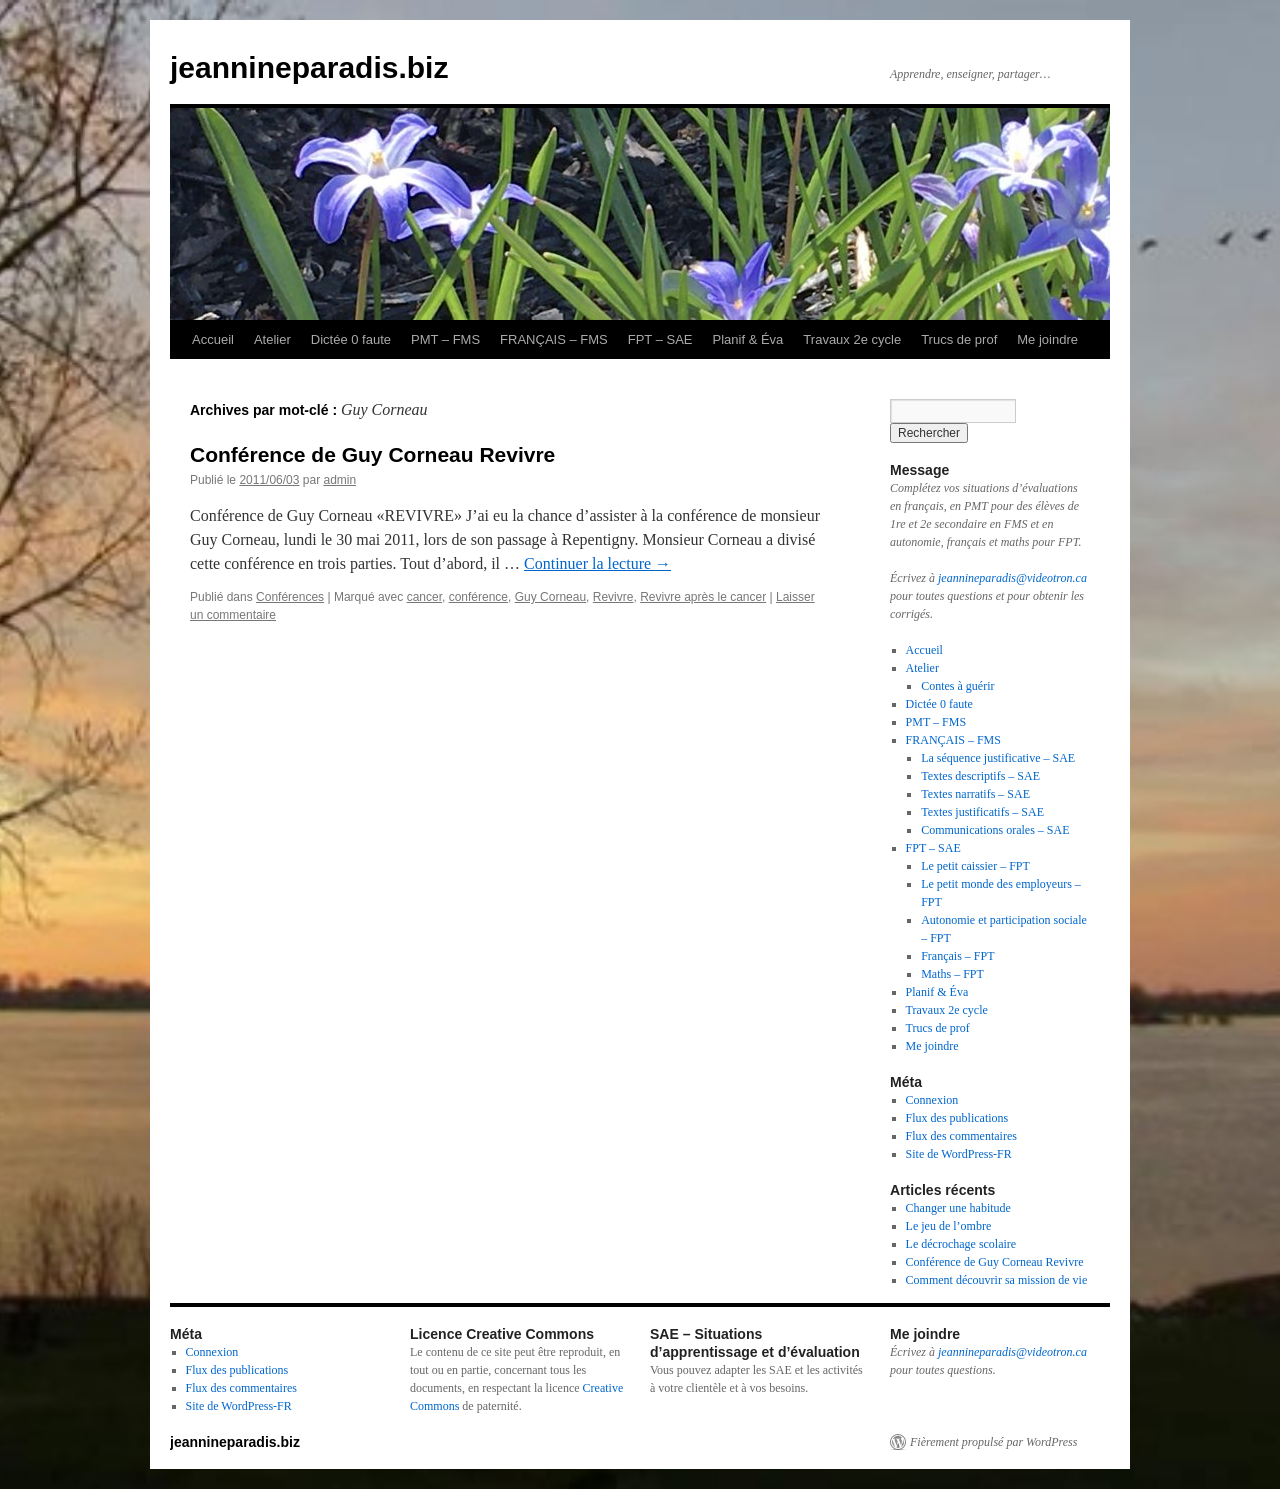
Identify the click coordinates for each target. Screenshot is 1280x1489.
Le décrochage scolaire (961, 1244)
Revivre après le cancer (703, 597)
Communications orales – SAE (995, 830)
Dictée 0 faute (351, 339)
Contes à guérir (957, 686)
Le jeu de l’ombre (949, 1226)
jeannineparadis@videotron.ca (1012, 578)
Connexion (932, 1100)
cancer (424, 597)
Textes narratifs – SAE (975, 794)
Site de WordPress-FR (959, 1154)
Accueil (213, 339)
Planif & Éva (748, 339)
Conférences (290, 597)
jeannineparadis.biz (309, 67)
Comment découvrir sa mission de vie (997, 1280)
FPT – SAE (660, 339)
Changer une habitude (958, 1208)
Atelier (272, 339)
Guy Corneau (550, 597)
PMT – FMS (445, 339)
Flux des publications (957, 1118)
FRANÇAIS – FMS (554, 339)
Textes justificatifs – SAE (982, 812)
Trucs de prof (959, 339)
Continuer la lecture (597, 563)
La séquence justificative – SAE (998, 758)
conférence (478, 597)
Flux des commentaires (961, 1136)
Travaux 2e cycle (852, 339)
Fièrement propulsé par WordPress (993, 1442)
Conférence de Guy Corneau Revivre (372, 454)
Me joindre (1047, 339)
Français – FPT (957, 956)
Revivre (613, 597)
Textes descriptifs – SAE (980, 776)
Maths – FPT (952, 974)
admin (339, 480)
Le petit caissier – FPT (975, 866)
